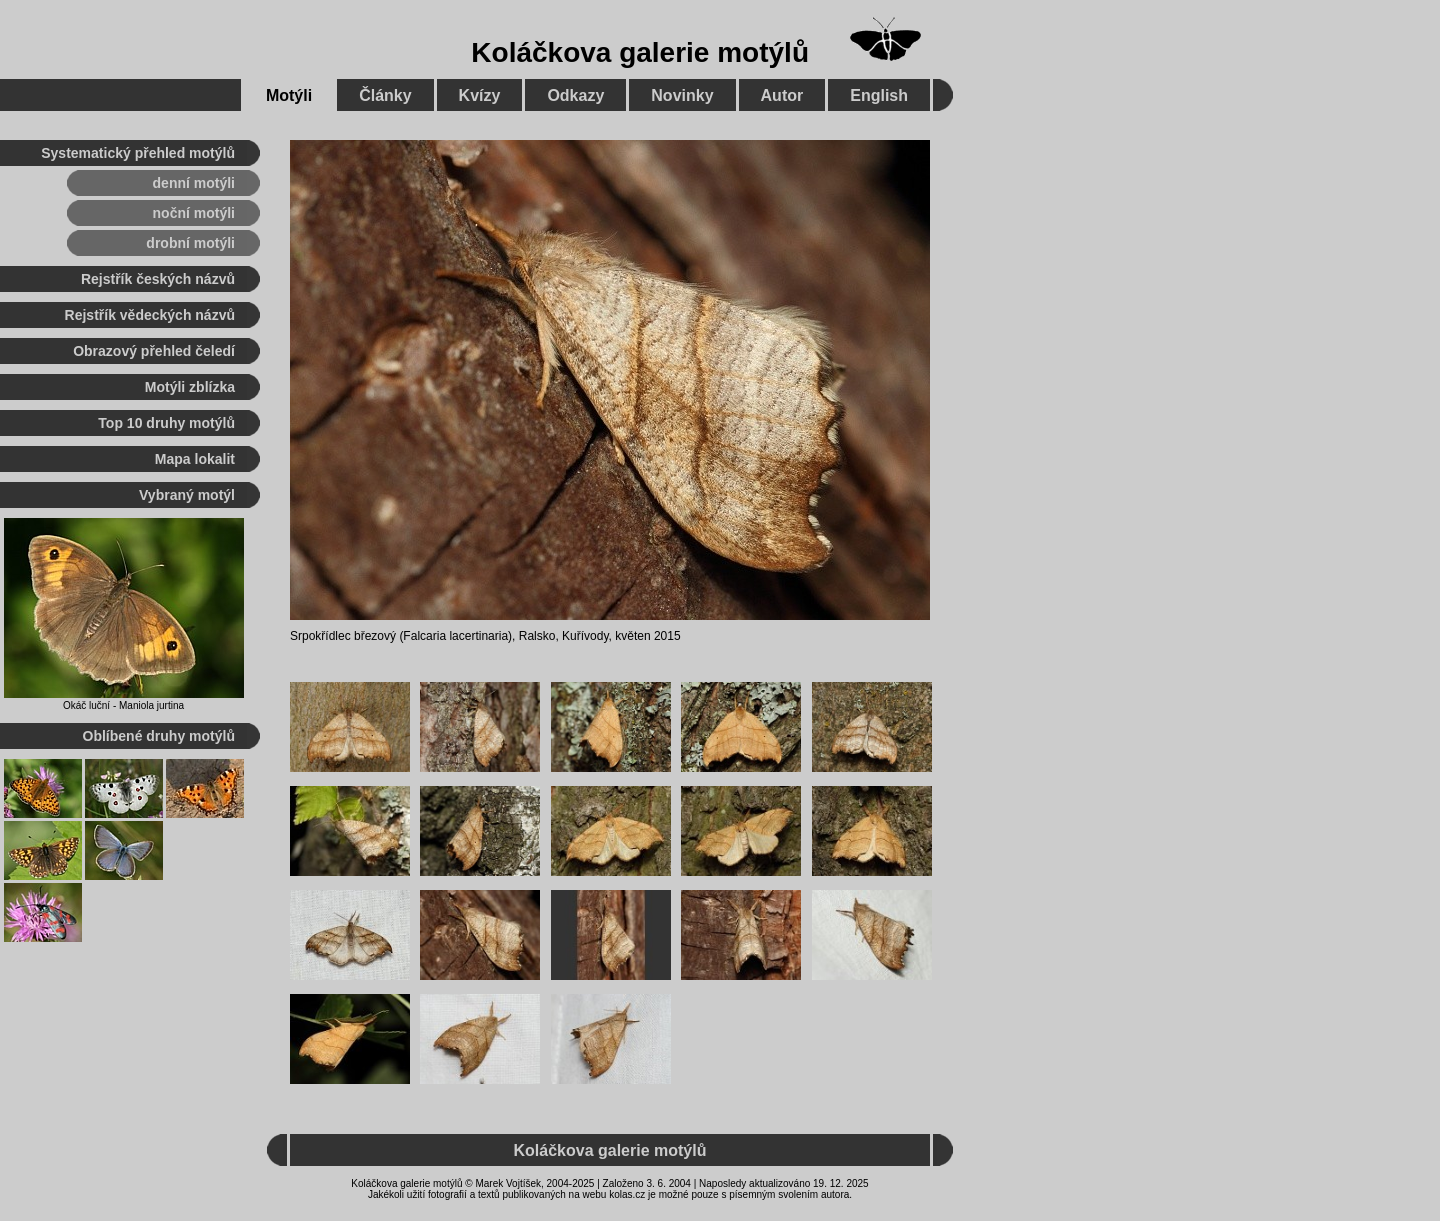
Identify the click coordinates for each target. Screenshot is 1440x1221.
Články (385, 95)
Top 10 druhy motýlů (166, 423)
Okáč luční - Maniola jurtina (123, 705)
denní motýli (194, 183)
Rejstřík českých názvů (158, 279)
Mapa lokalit (195, 459)
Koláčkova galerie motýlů (640, 52)
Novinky (682, 95)
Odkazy (575, 95)
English (879, 95)
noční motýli (194, 213)
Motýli (289, 95)
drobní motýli (190, 243)
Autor (782, 95)
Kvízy (480, 95)
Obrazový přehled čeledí (154, 351)
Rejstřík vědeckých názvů (150, 315)
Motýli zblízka (190, 387)
